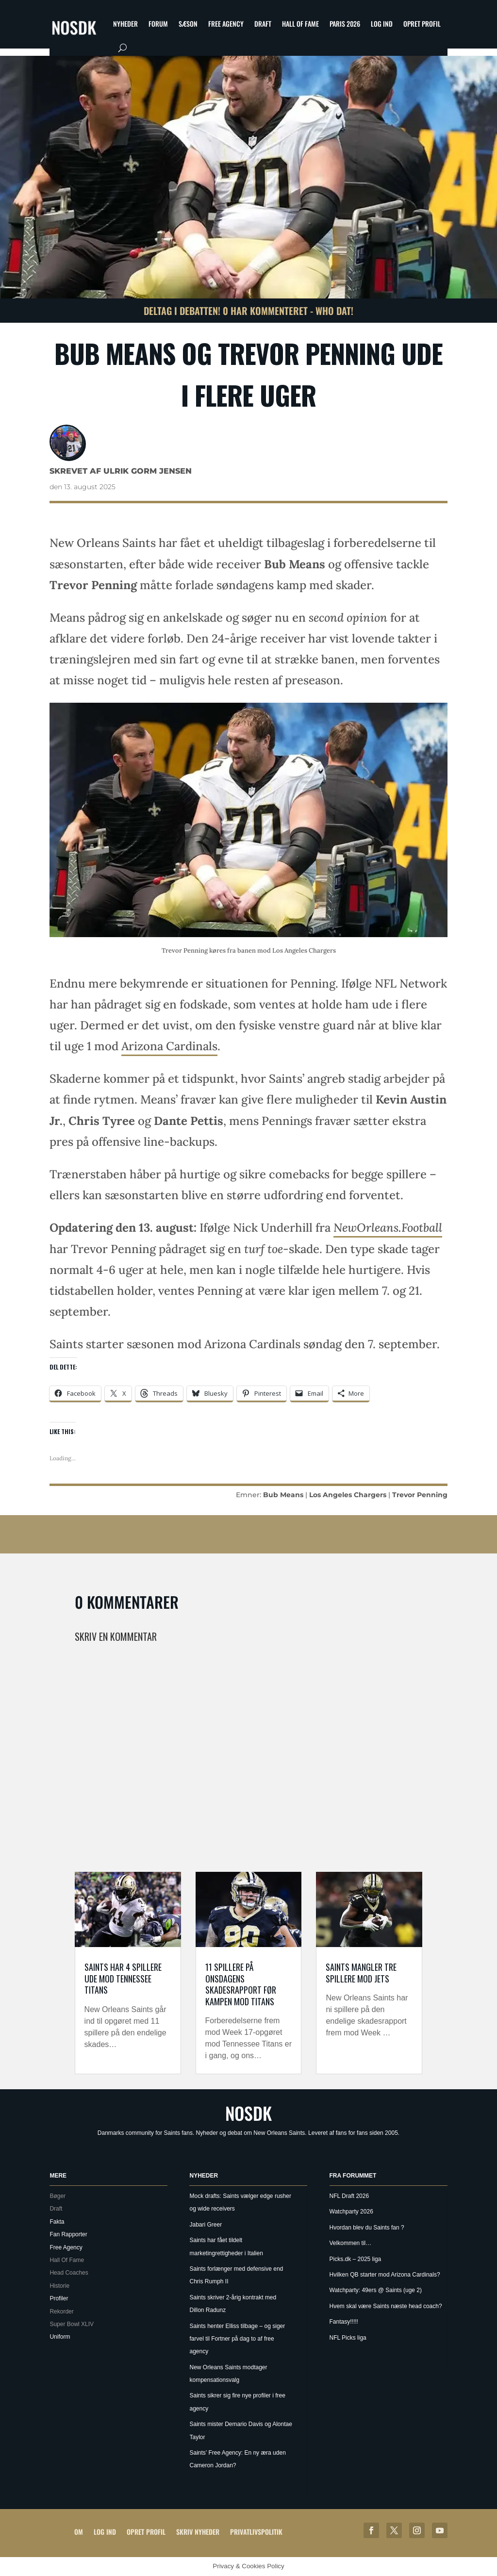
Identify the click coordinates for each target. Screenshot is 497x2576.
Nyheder (125, 23)
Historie (59, 2285)
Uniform (60, 2336)
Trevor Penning (419, 1494)
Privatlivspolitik (256, 2531)
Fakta (57, 2221)
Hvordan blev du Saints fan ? (367, 2227)
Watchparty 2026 (351, 2211)
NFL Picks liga (348, 2337)
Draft (262, 23)
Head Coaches (69, 2272)
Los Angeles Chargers (347, 1494)
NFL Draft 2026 (349, 2196)
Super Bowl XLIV (72, 2324)
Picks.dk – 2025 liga (355, 2259)
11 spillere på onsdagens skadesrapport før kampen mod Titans (240, 1984)
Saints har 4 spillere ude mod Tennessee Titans (123, 1978)
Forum (158, 23)
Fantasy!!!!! (344, 2321)
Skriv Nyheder (197, 2531)
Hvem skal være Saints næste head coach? (386, 2306)
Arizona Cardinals (169, 1046)
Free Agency (226, 23)
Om (78, 2531)
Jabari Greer (205, 2224)
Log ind (382, 23)
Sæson (188, 23)
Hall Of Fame (300, 23)
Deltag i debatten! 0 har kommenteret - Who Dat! (248, 310)
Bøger (58, 2196)
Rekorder (61, 2311)
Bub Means (283, 1494)
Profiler (59, 2298)
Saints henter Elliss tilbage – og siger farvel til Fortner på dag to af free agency (237, 2339)
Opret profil (422, 23)
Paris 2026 (345, 23)
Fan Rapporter (68, 2234)
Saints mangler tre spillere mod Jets (361, 1972)
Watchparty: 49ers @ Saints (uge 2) (376, 2290)
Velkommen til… (351, 2243)
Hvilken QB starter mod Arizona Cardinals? (385, 2274)
